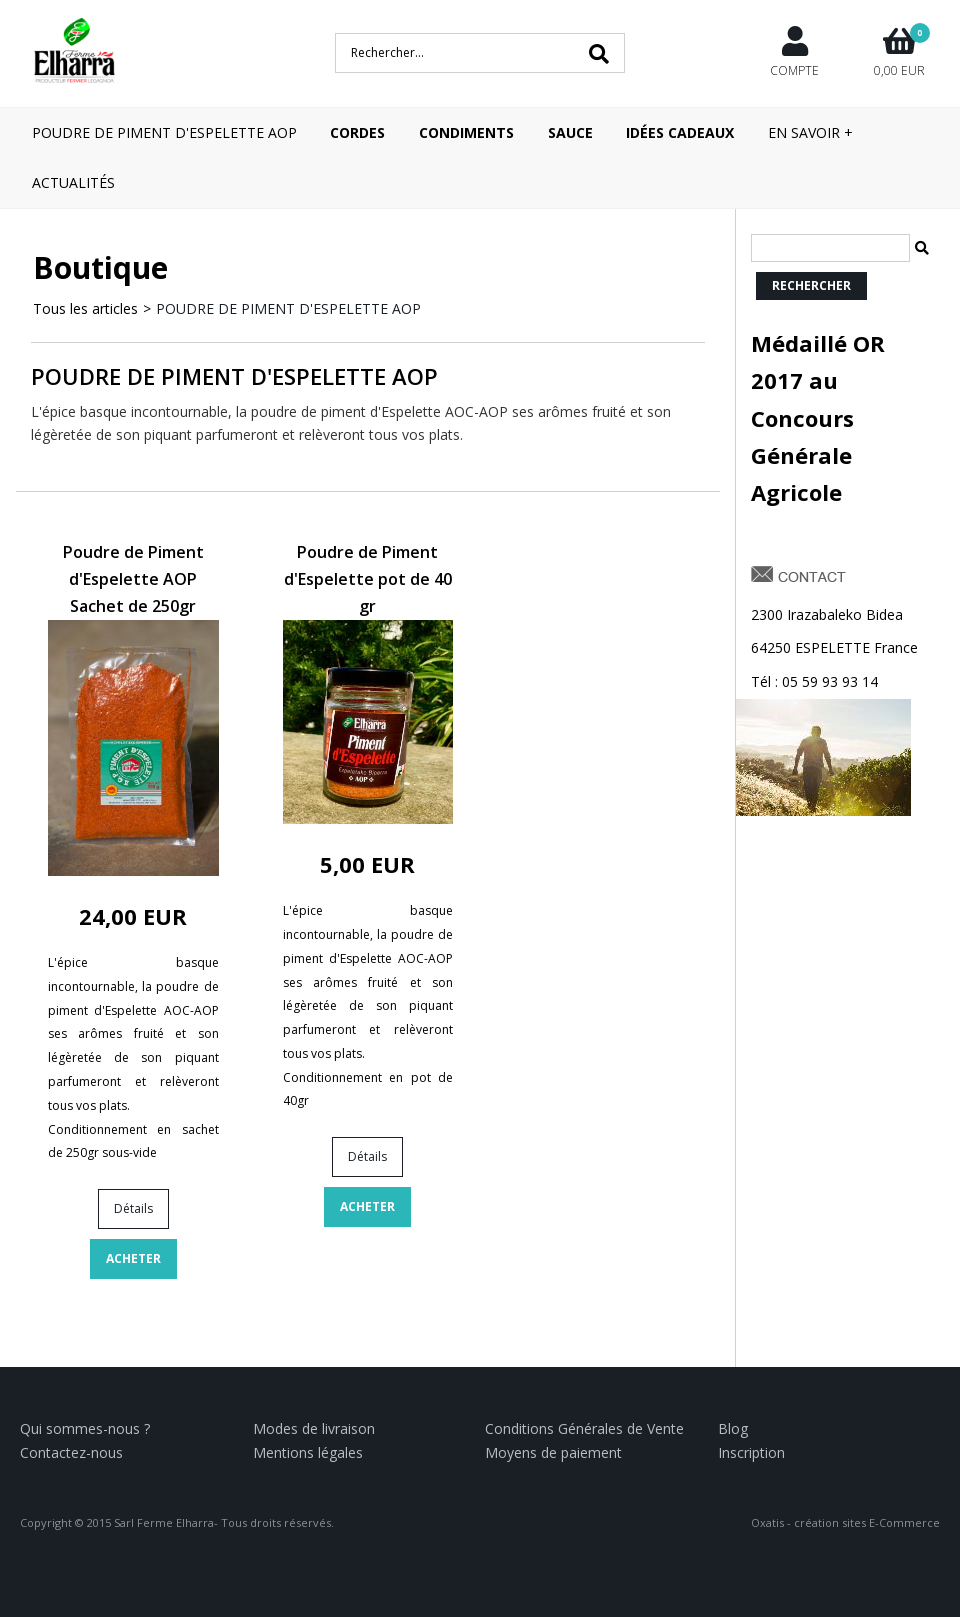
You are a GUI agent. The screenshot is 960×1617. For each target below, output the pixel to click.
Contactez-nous (71, 1452)
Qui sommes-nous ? (85, 1428)
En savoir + (810, 132)
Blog (733, 1428)
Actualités (73, 182)
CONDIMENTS (466, 132)
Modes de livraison (314, 1428)
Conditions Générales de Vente (584, 1428)
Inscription (751, 1452)
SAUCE (570, 132)
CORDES (357, 132)
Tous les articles (85, 308)
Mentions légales (308, 1452)
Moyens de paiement (553, 1452)
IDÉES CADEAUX (680, 132)
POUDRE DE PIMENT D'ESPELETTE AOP (164, 132)
